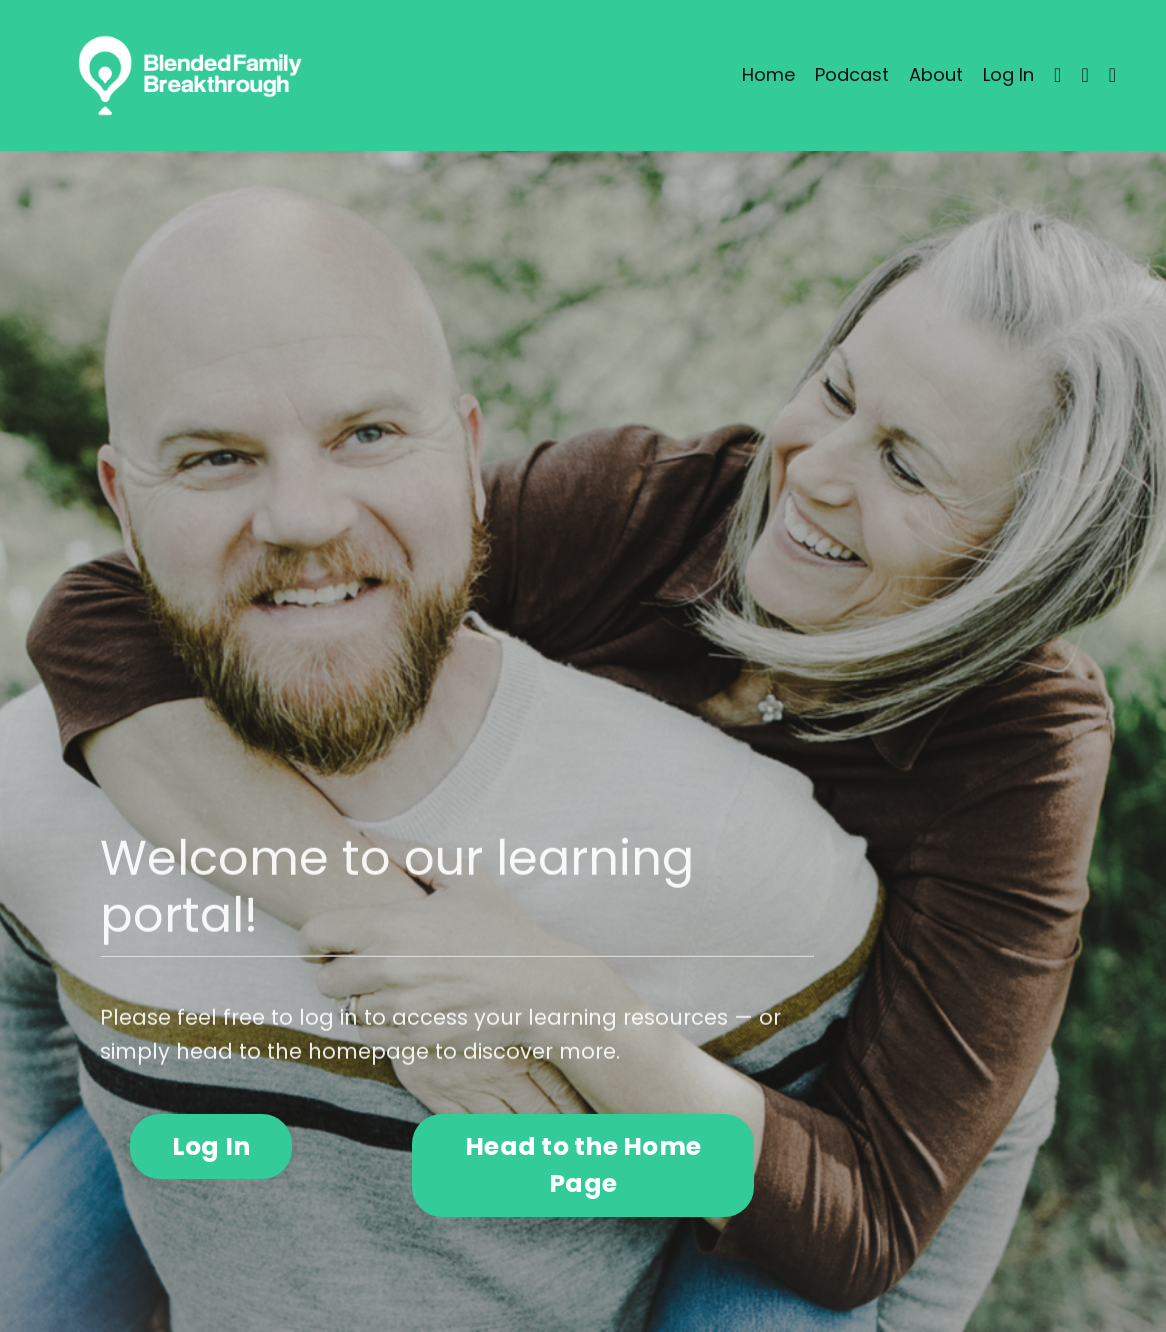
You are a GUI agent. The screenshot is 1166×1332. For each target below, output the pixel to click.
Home (768, 74)
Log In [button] (211, 1146)
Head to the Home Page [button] (583, 1165)
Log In (1008, 74)
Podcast (852, 74)
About (936, 74)
